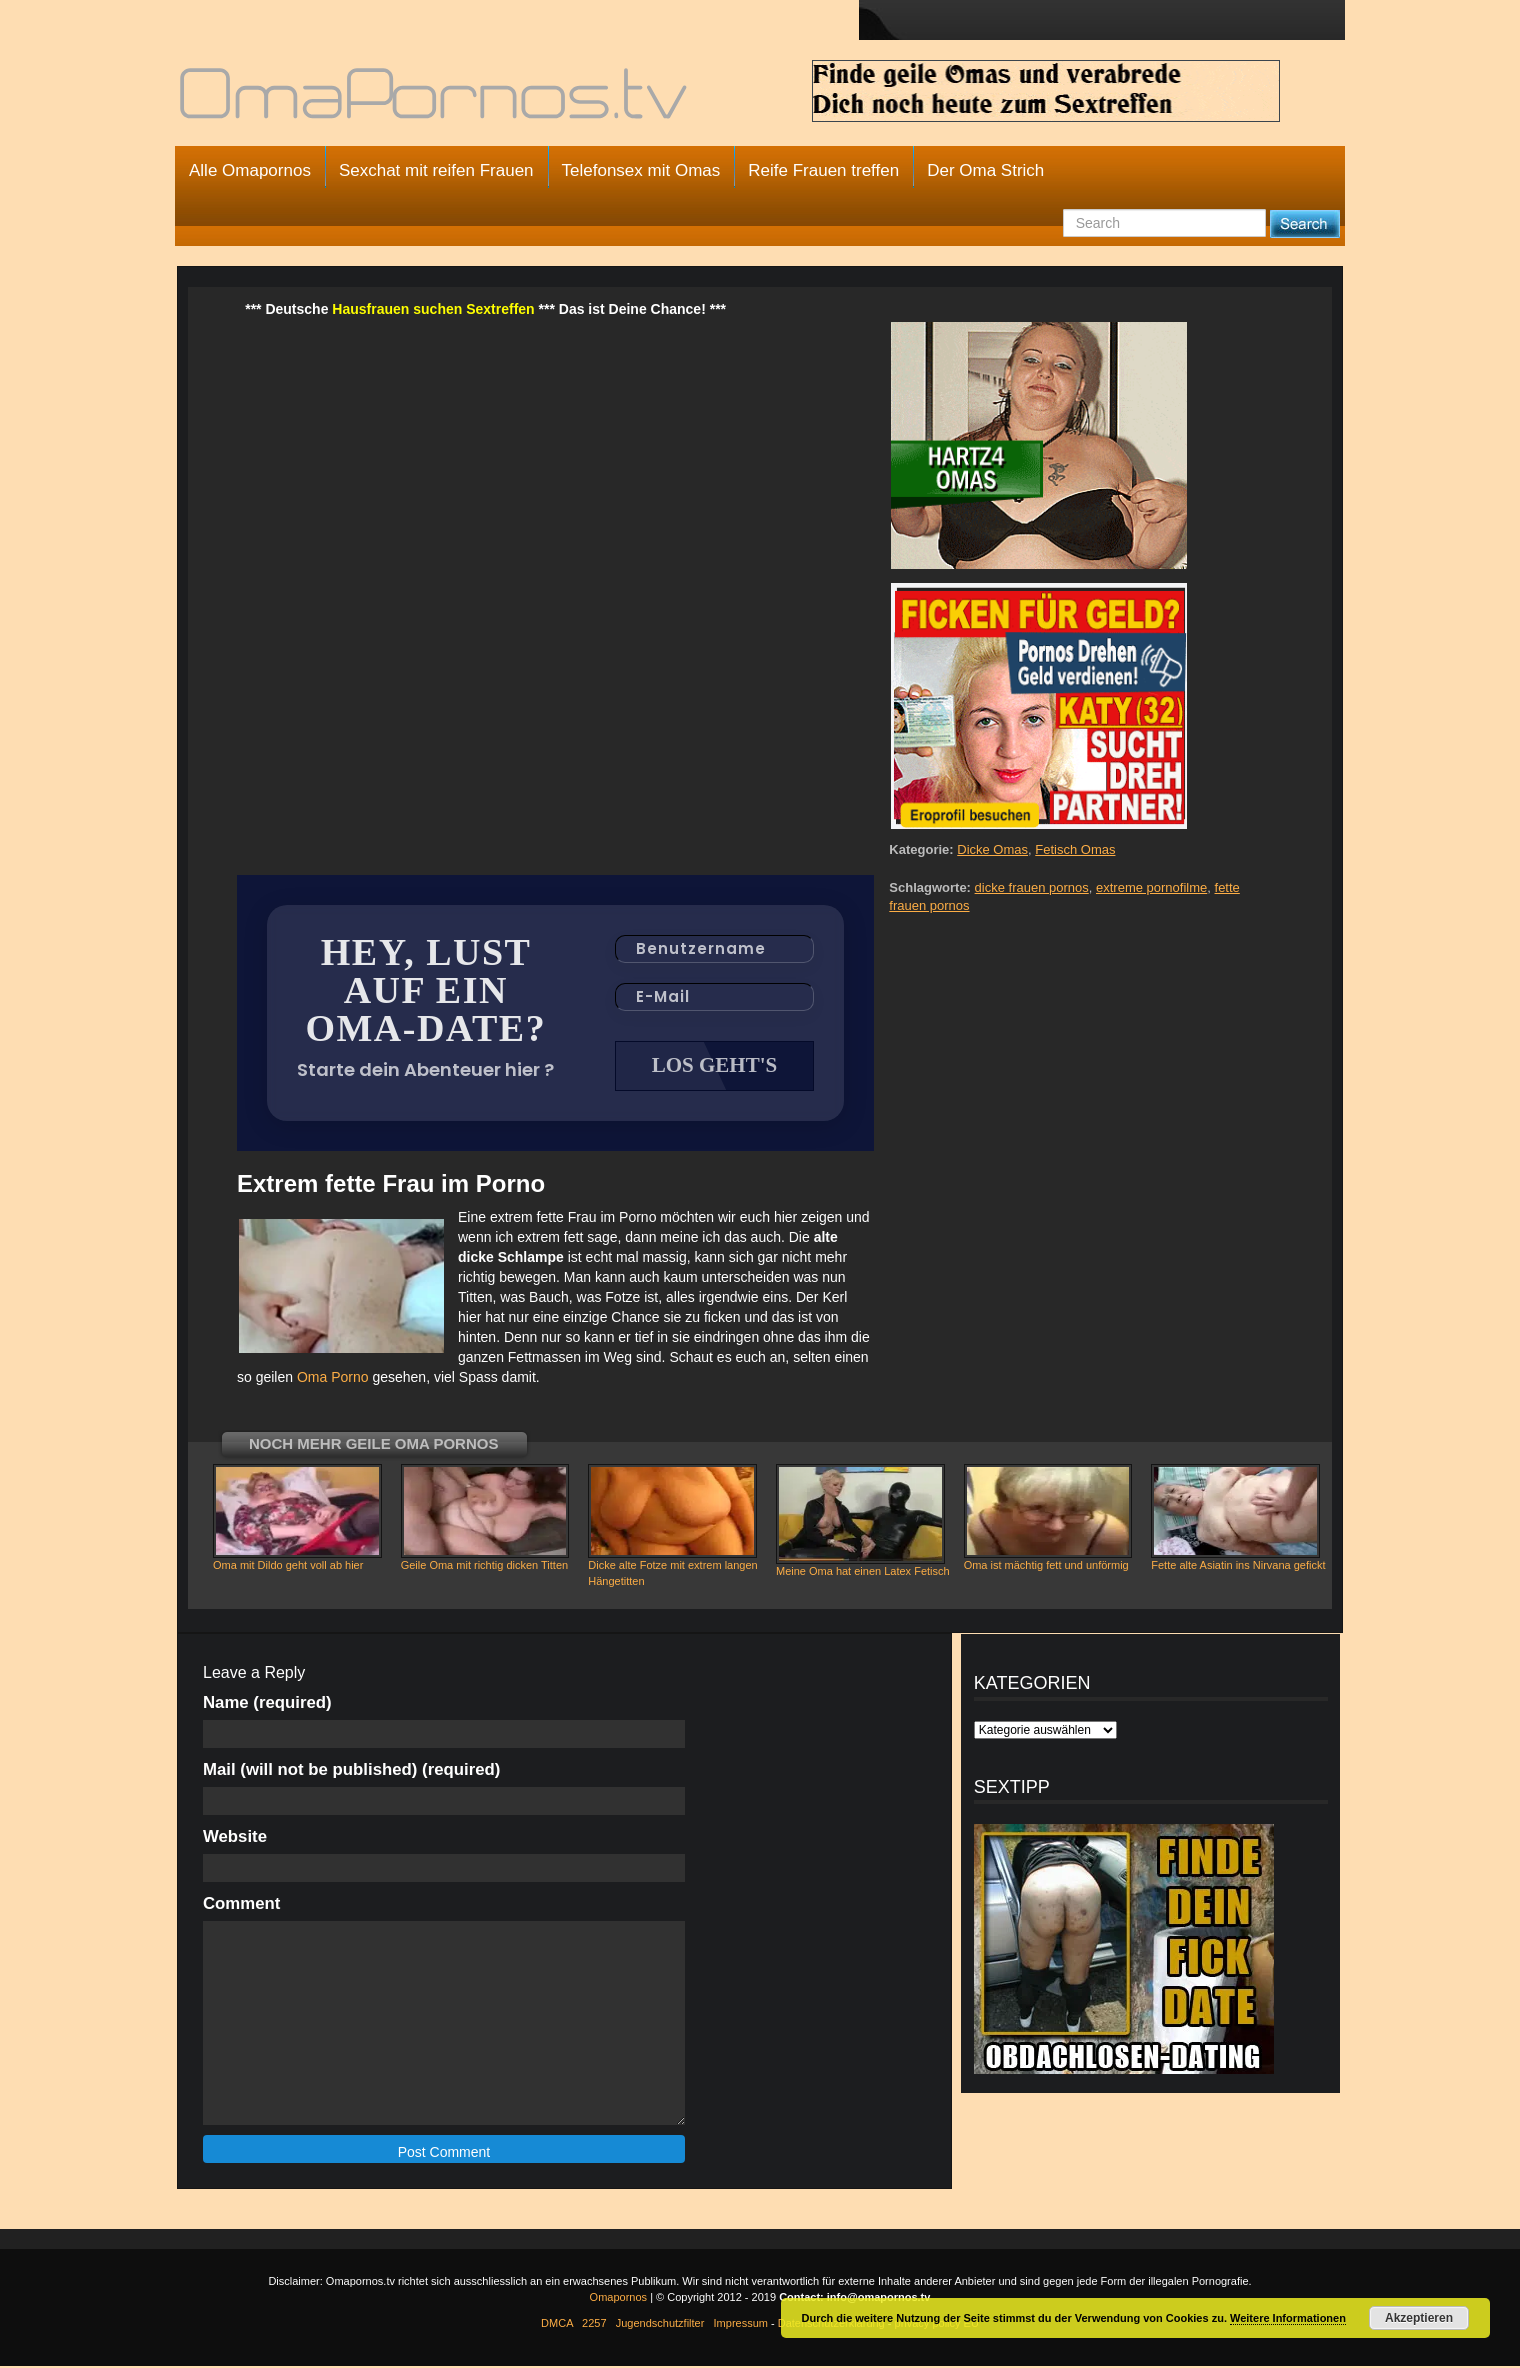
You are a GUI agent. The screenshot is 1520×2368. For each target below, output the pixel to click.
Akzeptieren (1419, 2318)
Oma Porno (333, 1379)
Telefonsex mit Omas (641, 170)
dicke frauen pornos (1032, 887)
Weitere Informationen (1288, 2318)
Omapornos (618, 2299)
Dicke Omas (992, 849)
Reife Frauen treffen (823, 170)
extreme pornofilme (1151, 887)
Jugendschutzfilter (660, 2325)
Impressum (741, 2325)
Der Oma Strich (985, 170)
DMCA (557, 2325)
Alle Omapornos (250, 170)
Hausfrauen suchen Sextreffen (433, 309)
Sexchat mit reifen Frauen (436, 170)
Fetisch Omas (1075, 849)
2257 (594, 2325)
